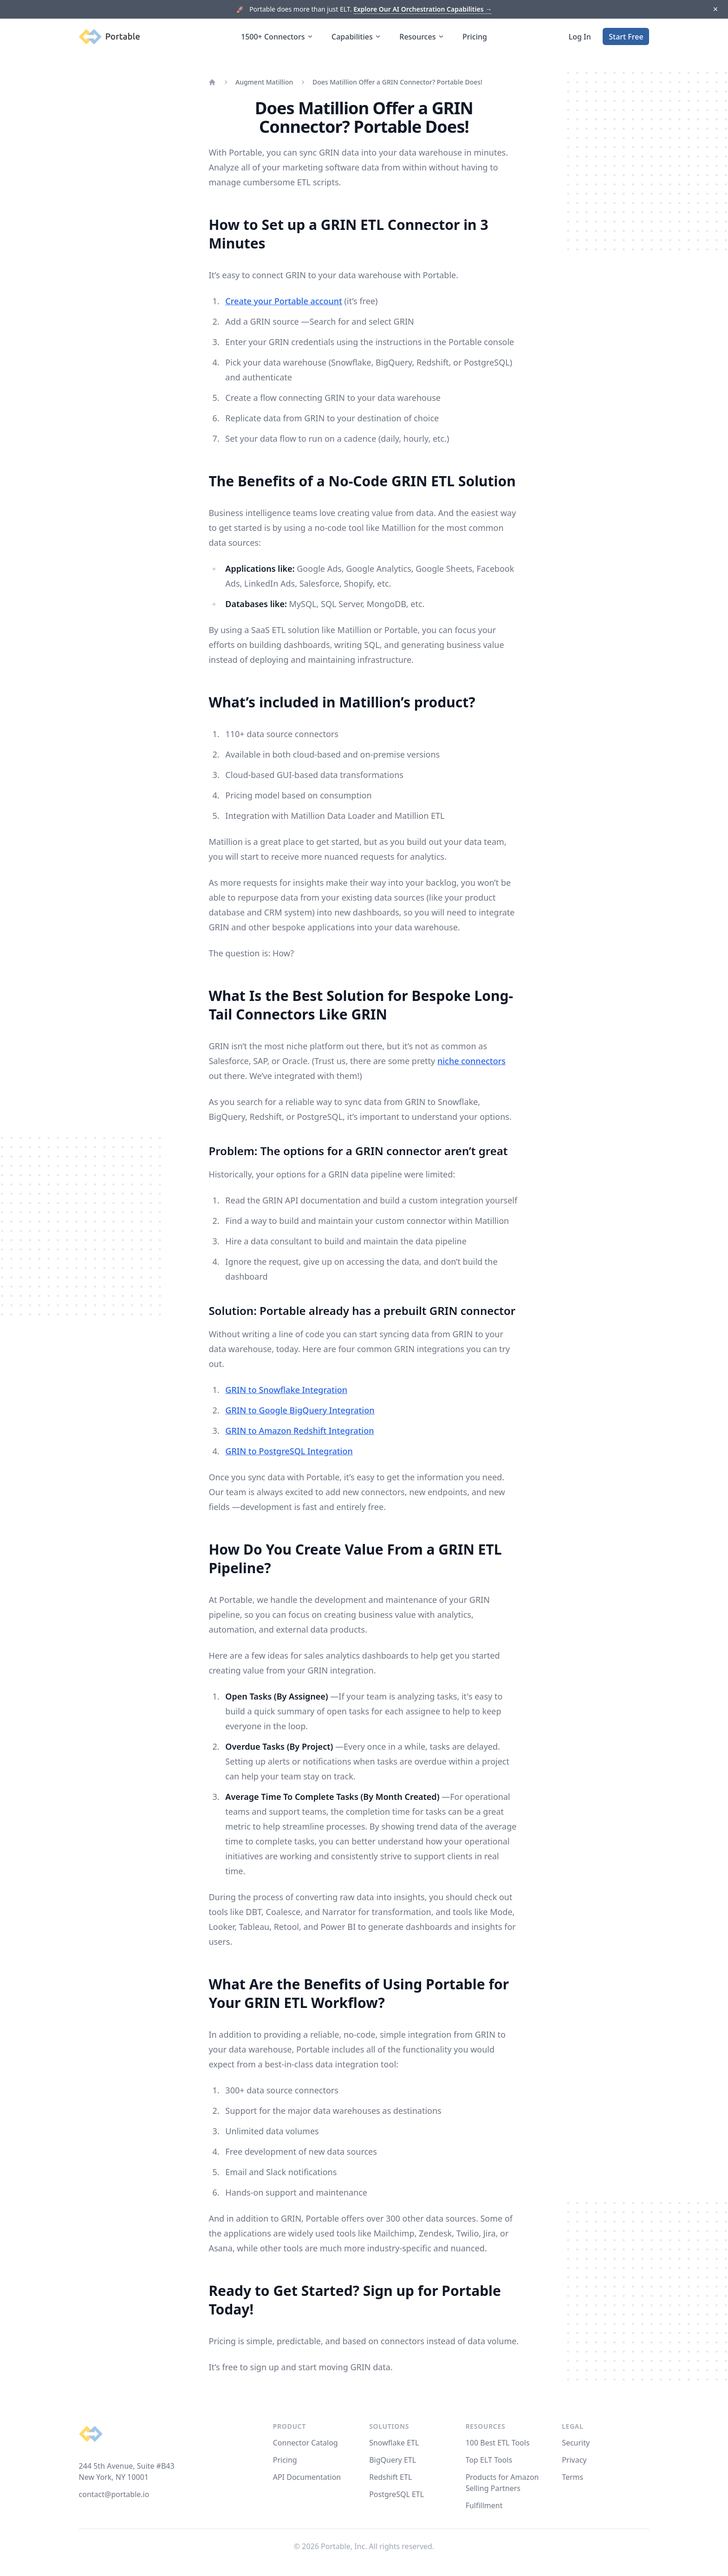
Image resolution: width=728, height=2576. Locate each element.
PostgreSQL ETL (396, 2494)
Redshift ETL (390, 2477)
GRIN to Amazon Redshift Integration (299, 1430)
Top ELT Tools (489, 2460)
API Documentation (307, 2477)
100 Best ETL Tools (498, 2443)
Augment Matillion (264, 82)
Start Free (626, 37)
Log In (580, 37)
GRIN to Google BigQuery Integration (299, 1410)
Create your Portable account (283, 301)
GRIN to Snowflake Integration (286, 1389)
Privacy (574, 2460)
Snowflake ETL (394, 2443)
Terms (572, 2477)
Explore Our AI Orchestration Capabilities (422, 9)
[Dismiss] (715, 9)
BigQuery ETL (392, 2460)
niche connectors (471, 1060)
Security (576, 2443)
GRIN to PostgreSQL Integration (288, 1451)
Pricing (474, 37)
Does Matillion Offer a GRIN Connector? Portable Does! (397, 82)
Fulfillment (484, 2505)
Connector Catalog (305, 2443)
